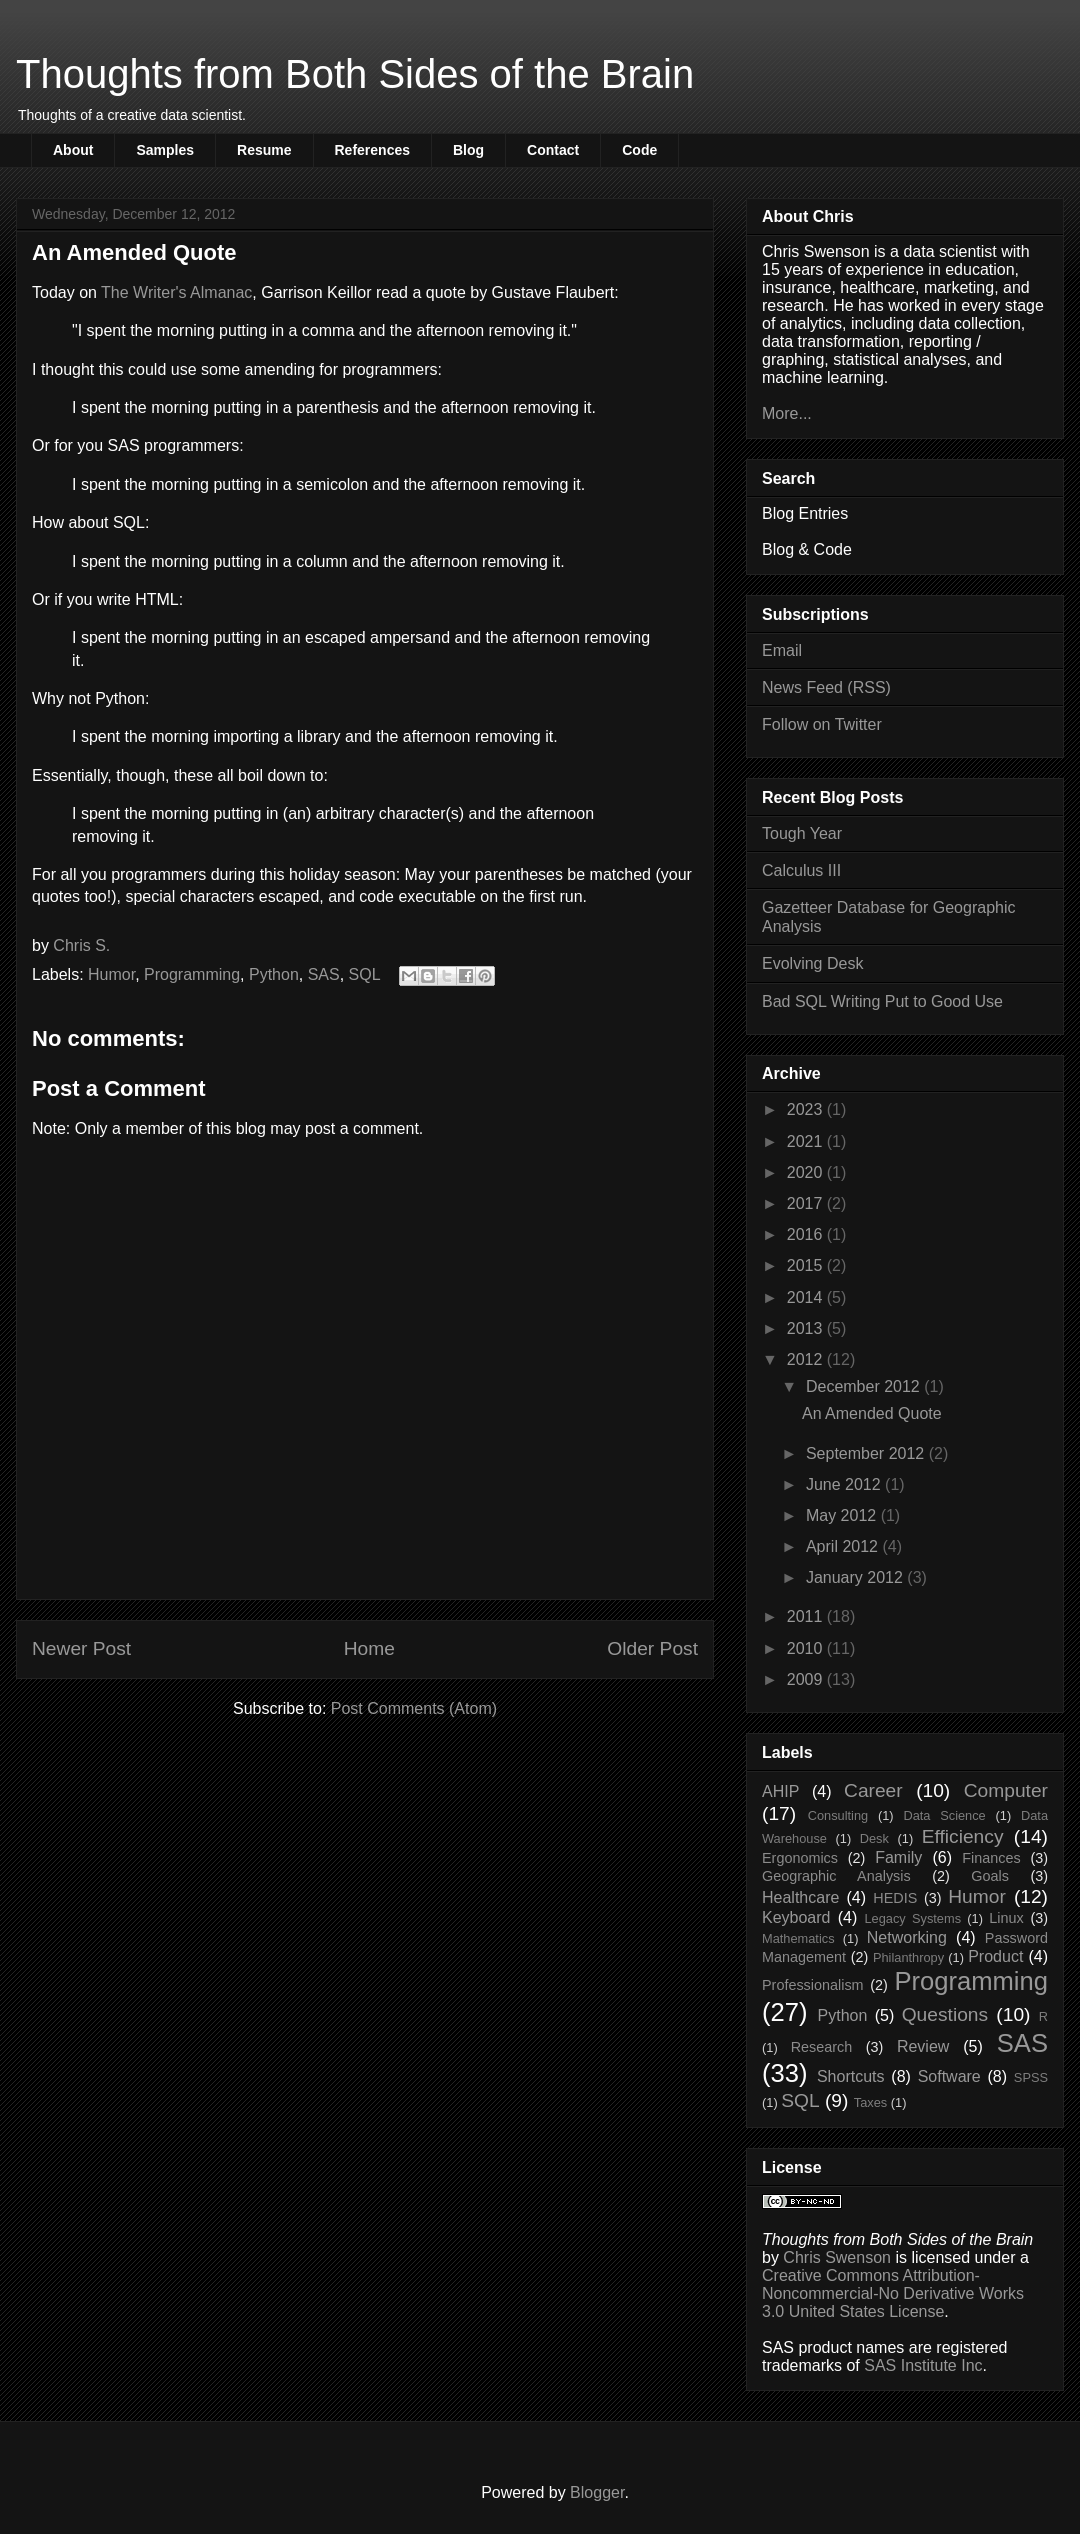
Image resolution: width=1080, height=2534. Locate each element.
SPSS (1031, 2077)
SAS (324, 974)
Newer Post (81, 1648)
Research (822, 2047)
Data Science (944, 1815)
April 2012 (844, 1546)
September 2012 (867, 1453)
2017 (807, 1203)
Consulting (838, 1815)
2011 (807, 1616)
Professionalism (813, 1985)
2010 (807, 1648)
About (73, 150)
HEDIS (895, 1898)
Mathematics (798, 1938)
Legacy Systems (912, 1918)
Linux (1006, 1918)
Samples (165, 150)
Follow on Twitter (822, 724)
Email (782, 650)
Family (898, 1857)
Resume (264, 150)
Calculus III (801, 870)
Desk (874, 1838)
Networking (907, 1937)
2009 (807, 1679)
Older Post (652, 1648)
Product (995, 1956)
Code (639, 150)
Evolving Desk (812, 963)
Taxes (870, 2102)
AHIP (780, 1791)
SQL (364, 974)
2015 (807, 1265)
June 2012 (845, 1484)
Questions (945, 2014)
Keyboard (796, 1917)
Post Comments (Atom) (414, 1708)
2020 (807, 1172)
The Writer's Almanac (176, 292)
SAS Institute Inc (923, 2365)
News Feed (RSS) (826, 687)
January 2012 (856, 1577)
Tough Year (802, 833)
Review (923, 2046)
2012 (807, 1359)
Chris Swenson (837, 2257)
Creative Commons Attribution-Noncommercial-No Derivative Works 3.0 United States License (893, 2293)
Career (873, 1790)
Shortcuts (851, 2076)
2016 (807, 1234)
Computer (1006, 1790)
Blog (468, 150)
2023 (807, 1109)
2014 (807, 1297)
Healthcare (800, 1897)
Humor (111, 974)
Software (949, 2076)
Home (369, 1648)
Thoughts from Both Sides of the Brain (355, 74)
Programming (192, 974)
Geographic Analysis (836, 1876)
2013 (807, 1328)
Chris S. (81, 945)
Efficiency (963, 1836)
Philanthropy (908, 1957)
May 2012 (843, 1515)
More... (787, 413)
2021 (807, 1141)
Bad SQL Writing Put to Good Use (882, 1001)
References (373, 150)
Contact (553, 150)
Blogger (597, 2492)
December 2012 (865, 1386)
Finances (991, 1858)
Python (274, 974)
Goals (990, 1876)
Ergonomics (800, 1858)
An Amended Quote (872, 1413)
